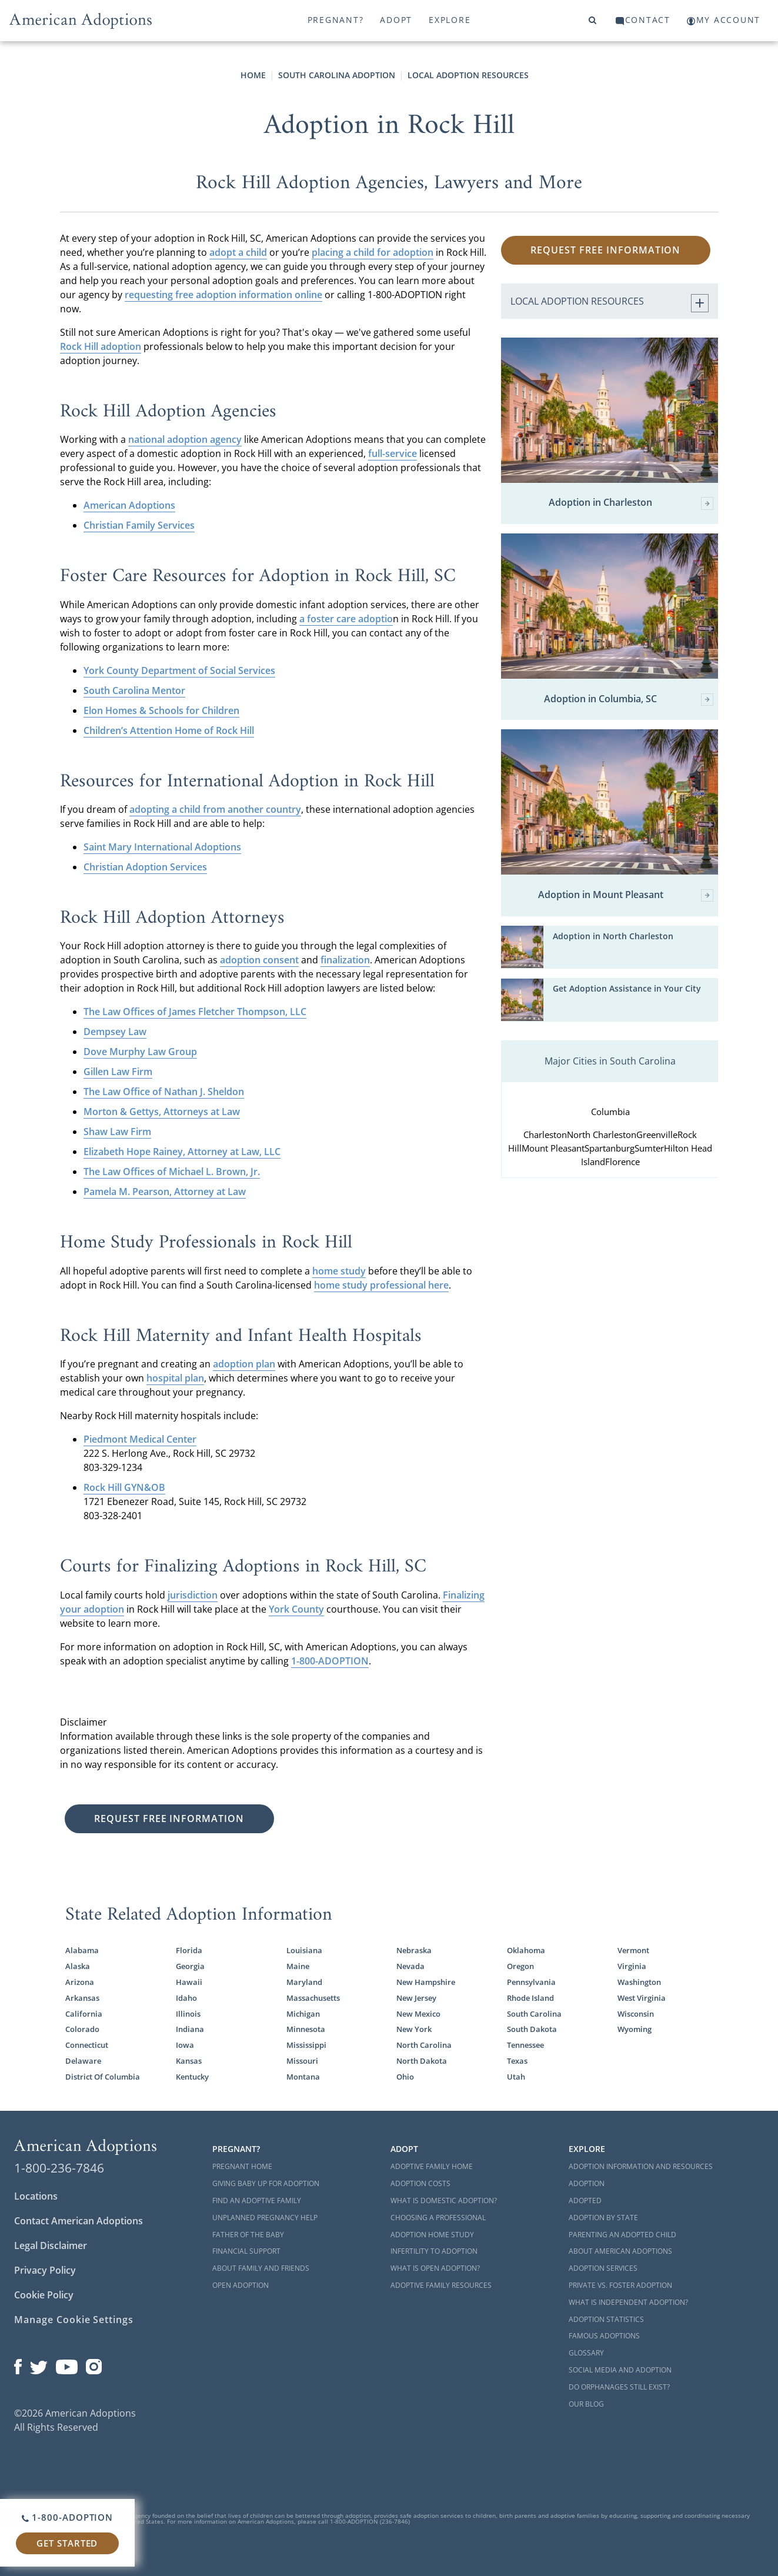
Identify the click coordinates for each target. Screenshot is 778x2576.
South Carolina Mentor (134, 690)
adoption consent (259, 959)
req (132, 294)
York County (296, 1609)
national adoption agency (185, 439)
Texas (517, 2061)
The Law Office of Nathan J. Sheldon (164, 1091)
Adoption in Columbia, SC (628, 699)
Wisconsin (635, 2013)
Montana (303, 2076)
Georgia (190, 1966)
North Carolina (424, 2045)
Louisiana (304, 1950)
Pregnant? (336, 19)
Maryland (304, 1982)
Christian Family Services (139, 525)
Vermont (633, 1950)
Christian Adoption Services (145, 866)
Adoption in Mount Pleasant (626, 895)
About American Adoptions (620, 2251)
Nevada (410, 1966)
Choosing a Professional (438, 2218)
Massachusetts (313, 1998)
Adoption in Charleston (631, 503)
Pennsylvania (531, 1982)
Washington (639, 1982)
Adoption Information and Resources (641, 2166)
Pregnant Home (242, 2166)
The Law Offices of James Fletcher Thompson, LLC (195, 1011)
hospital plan (175, 1378)
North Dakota (421, 2061)
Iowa (185, 2045)
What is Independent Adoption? (628, 2302)
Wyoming (634, 2029)
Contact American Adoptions (78, 2220)
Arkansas (82, 1998)
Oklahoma (526, 1950)
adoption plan (244, 1363)
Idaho (186, 1998)
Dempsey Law (115, 1031)
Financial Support (246, 2251)
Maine (297, 1966)
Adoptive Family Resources (441, 2285)
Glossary (586, 2353)
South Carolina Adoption (336, 75)
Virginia (631, 1966)
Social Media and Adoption (620, 2370)
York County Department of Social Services (179, 670)
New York (414, 2029)
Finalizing (464, 1595)
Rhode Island (530, 1998)
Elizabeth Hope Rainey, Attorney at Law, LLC (182, 1151)
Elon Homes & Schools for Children (161, 710)
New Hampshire (425, 1982)
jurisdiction (193, 1595)
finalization (345, 959)
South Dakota (532, 2029)
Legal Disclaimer (50, 2245)
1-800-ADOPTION (330, 1660)
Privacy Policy (45, 2270)
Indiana (190, 2029)
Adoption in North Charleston (613, 936)
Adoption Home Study (432, 2235)
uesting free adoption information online (231, 294)
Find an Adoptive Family (256, 2200)
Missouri (302, 2061)
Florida (189, 1950)
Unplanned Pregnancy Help (265, 2218)
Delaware (83, 2061)
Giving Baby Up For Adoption (265, 2183)
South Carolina (534, 2013)
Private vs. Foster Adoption (620, 2285)
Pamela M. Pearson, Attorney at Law (165, 1191)
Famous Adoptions (604, 2336)
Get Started (67, 2543)
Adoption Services (603, 2268)
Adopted (585, 2200)
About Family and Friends (260, 2268)
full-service (392, 453)
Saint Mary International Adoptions (162, 846)
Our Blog (586, 2404)
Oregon (520, 1966)
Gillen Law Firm (118, 1071)
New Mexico (418, 2013)
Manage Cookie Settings (73, 2319)
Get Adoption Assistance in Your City (627, 988)
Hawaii (189, 1982)
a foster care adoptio (346, 618)
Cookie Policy (44, 2294)
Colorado (82, 2029)
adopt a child (238, 252)
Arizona (79, 1982)
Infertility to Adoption (434, 2251)
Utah (516, 2076)
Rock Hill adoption (100, 346)
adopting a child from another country (215, 809)
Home (253, 75)
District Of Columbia (102, 2076)
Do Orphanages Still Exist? (619, 2387)
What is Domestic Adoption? (443, 2200)
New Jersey (416, 1998)
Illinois (188, 2013)
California (83, 2013)
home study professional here (381, 1285)
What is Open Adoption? (435, 2268)
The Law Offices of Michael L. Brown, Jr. (172, 1171)
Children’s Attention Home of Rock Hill (169, 730)
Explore (449, 19)
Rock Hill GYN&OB (124, 1487)
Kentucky (192, 2076)
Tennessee (525, 2045)
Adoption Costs (420, 2183)
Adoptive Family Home (431, 2166)
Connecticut (86, 2045)
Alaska (77, 1966)
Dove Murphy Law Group (140, 1051)
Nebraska (414, 1950)
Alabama (82, 1950)
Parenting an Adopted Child (622, 2235)
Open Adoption (240, 2285)
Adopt (396, 19)
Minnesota (305, 2029)
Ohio (405, 2076)
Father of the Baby (248, 2235)
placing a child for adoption (372, 252)
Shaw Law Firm (117, 1131)
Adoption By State (603, 2218)
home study (339, 1270)
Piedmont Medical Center (140, 1439)
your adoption (92, 1609)
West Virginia (641, 1998)
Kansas (189, 2061)
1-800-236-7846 (59, 2168)
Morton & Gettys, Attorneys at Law (162, 1111)
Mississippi (306, 2045)
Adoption (587, 2183)
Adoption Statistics (606, 2319)
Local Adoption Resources (468, 75)
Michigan (303, 2013)
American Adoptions (129, 505)
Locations (36, 2196)
